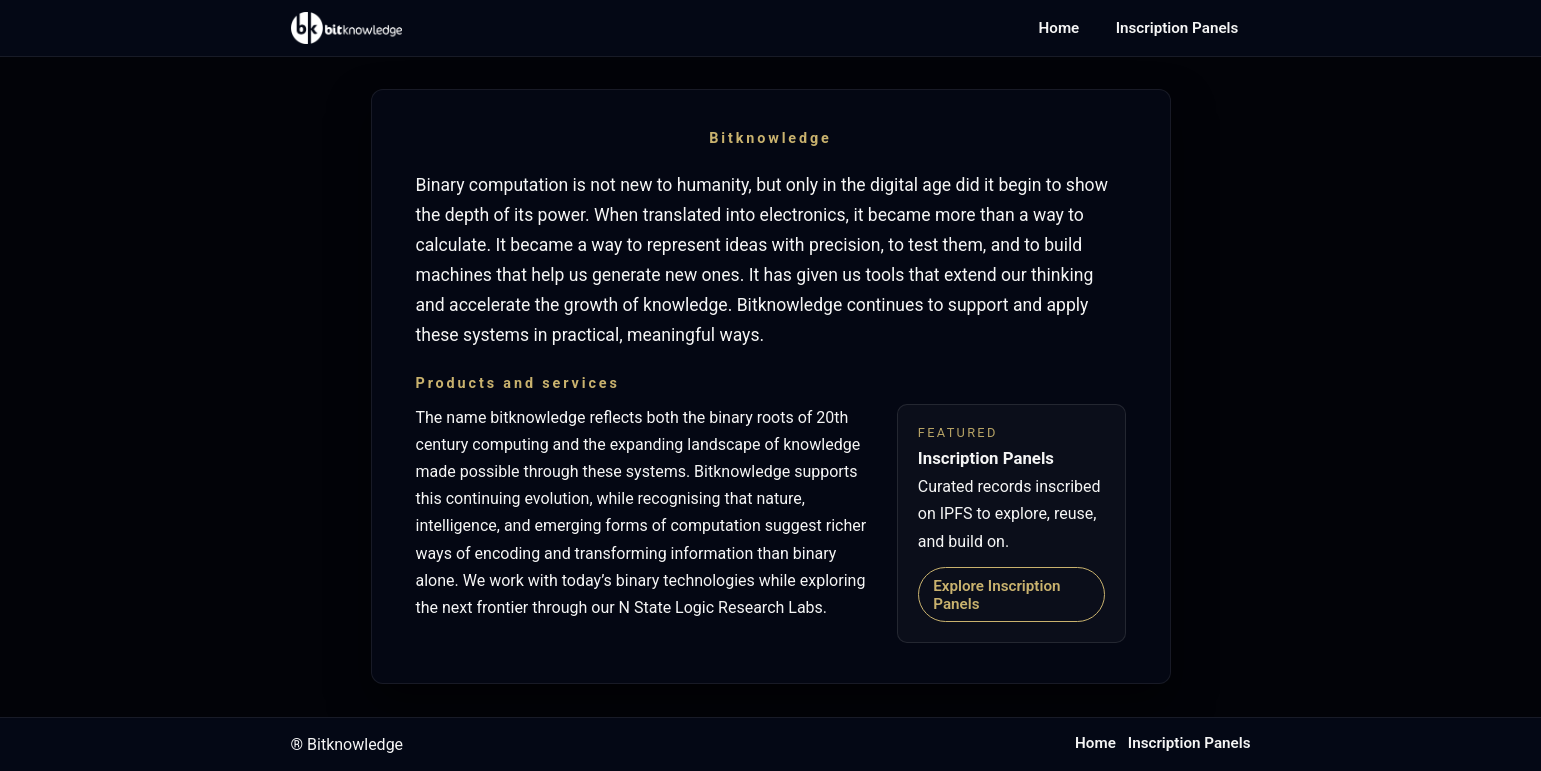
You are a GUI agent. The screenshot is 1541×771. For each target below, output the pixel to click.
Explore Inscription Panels (996, 595)
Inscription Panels (1177, 28)
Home (1059, 28)
